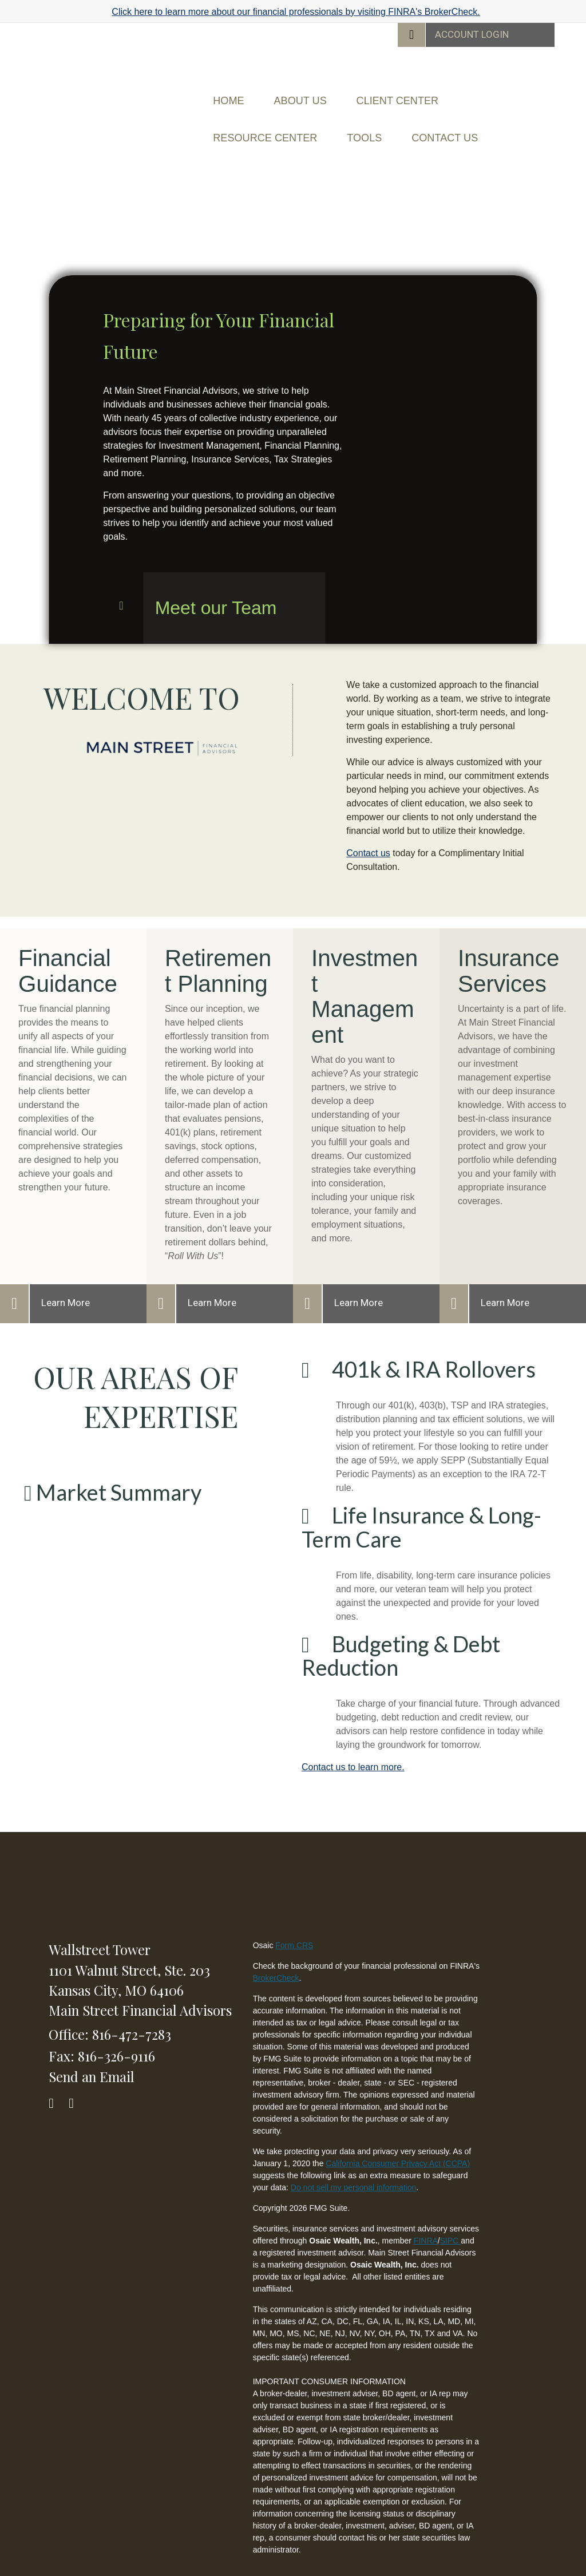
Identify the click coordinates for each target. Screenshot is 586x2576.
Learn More (65, 1279)
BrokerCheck (276, 1954)
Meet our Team (216, 583)
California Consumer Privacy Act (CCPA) (398, 2139)
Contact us (368, 829)
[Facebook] (56, 2076)
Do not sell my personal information (353, 2164)
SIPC (450, 2217)
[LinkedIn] (76, 2076)
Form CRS (294, 1921)
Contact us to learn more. (353, 1743)
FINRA (426, 2217)
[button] (323, 95)
